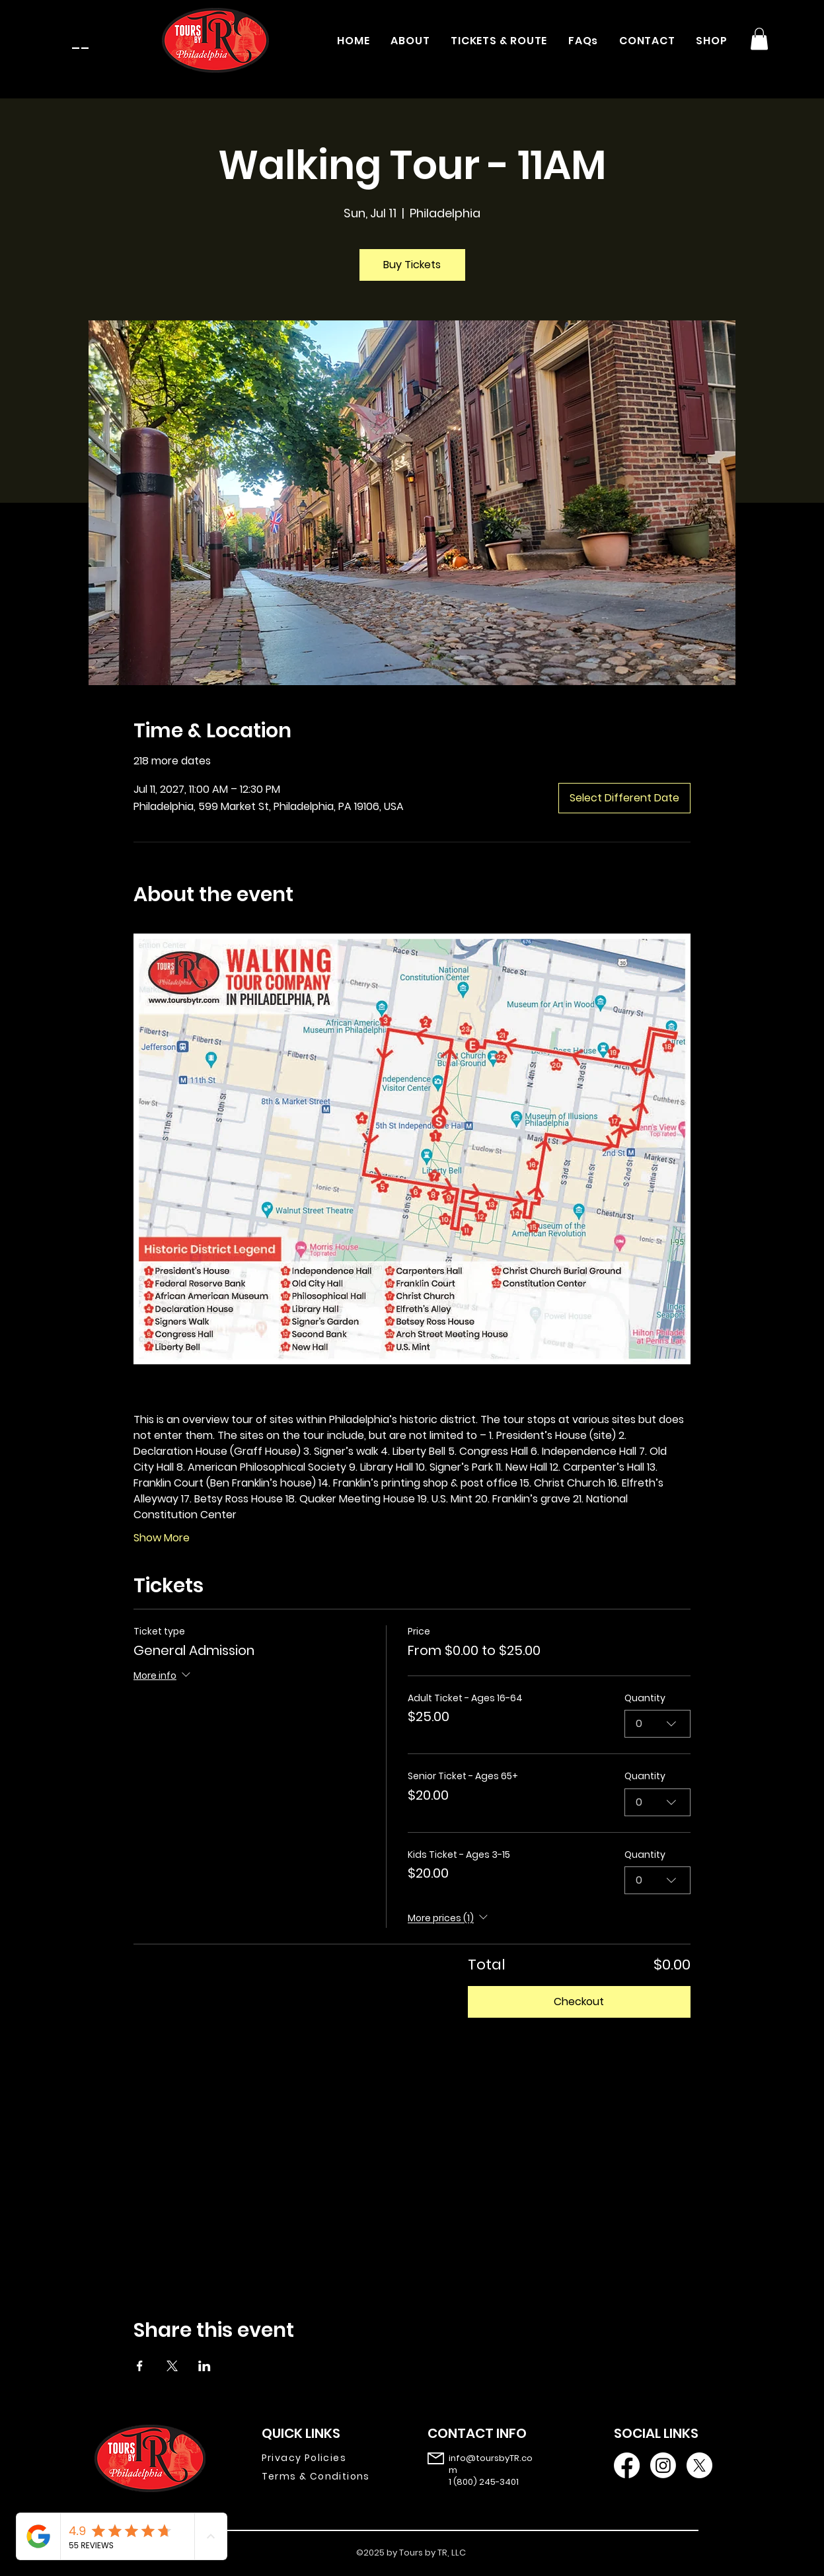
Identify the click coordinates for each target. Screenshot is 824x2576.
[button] (759, 39)
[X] (699, 2465)
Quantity (644, 1698)
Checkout (579, 2001)
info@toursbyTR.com (491, 2464)
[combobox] (657, 1724)
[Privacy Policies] (325, 2458)
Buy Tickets (412, 264)
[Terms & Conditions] (325, 2477)
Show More (161, 1538)
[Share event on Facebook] (139, 2366)
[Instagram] (663, 2465)
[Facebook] (627, 2465)
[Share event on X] (172, 2366)
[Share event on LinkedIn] (204, 2366)
